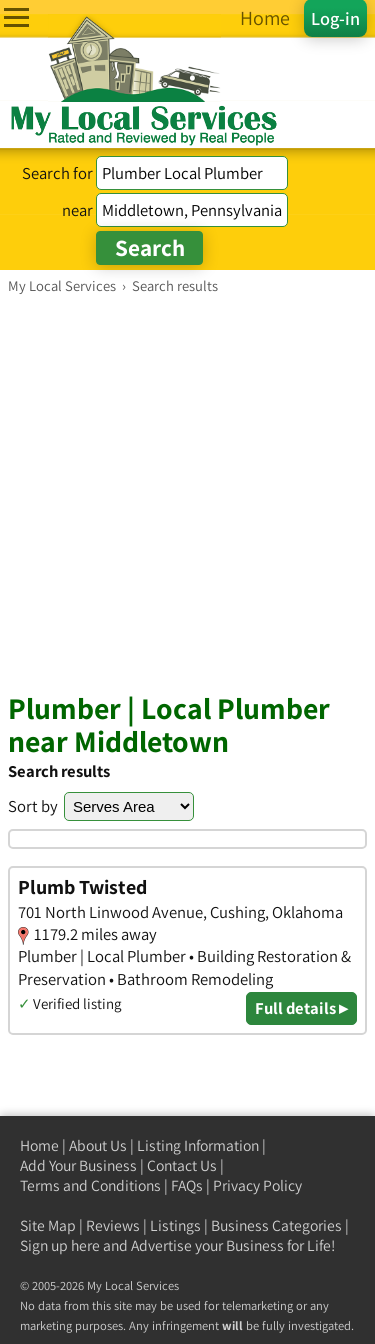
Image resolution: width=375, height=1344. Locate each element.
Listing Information (198, 1145)
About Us (98, 1145)
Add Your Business (78, 1165)
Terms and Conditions (90, 1185)
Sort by (33, 806)
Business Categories (276, 1225)
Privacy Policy (257, 1185)
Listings (175, 1225)
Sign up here (60, 1245)
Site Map (48, 1225)
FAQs (187, 1185)
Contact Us (182, 1165)
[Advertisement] (187, 492)
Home (39, 1145)
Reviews (113, 1225)
